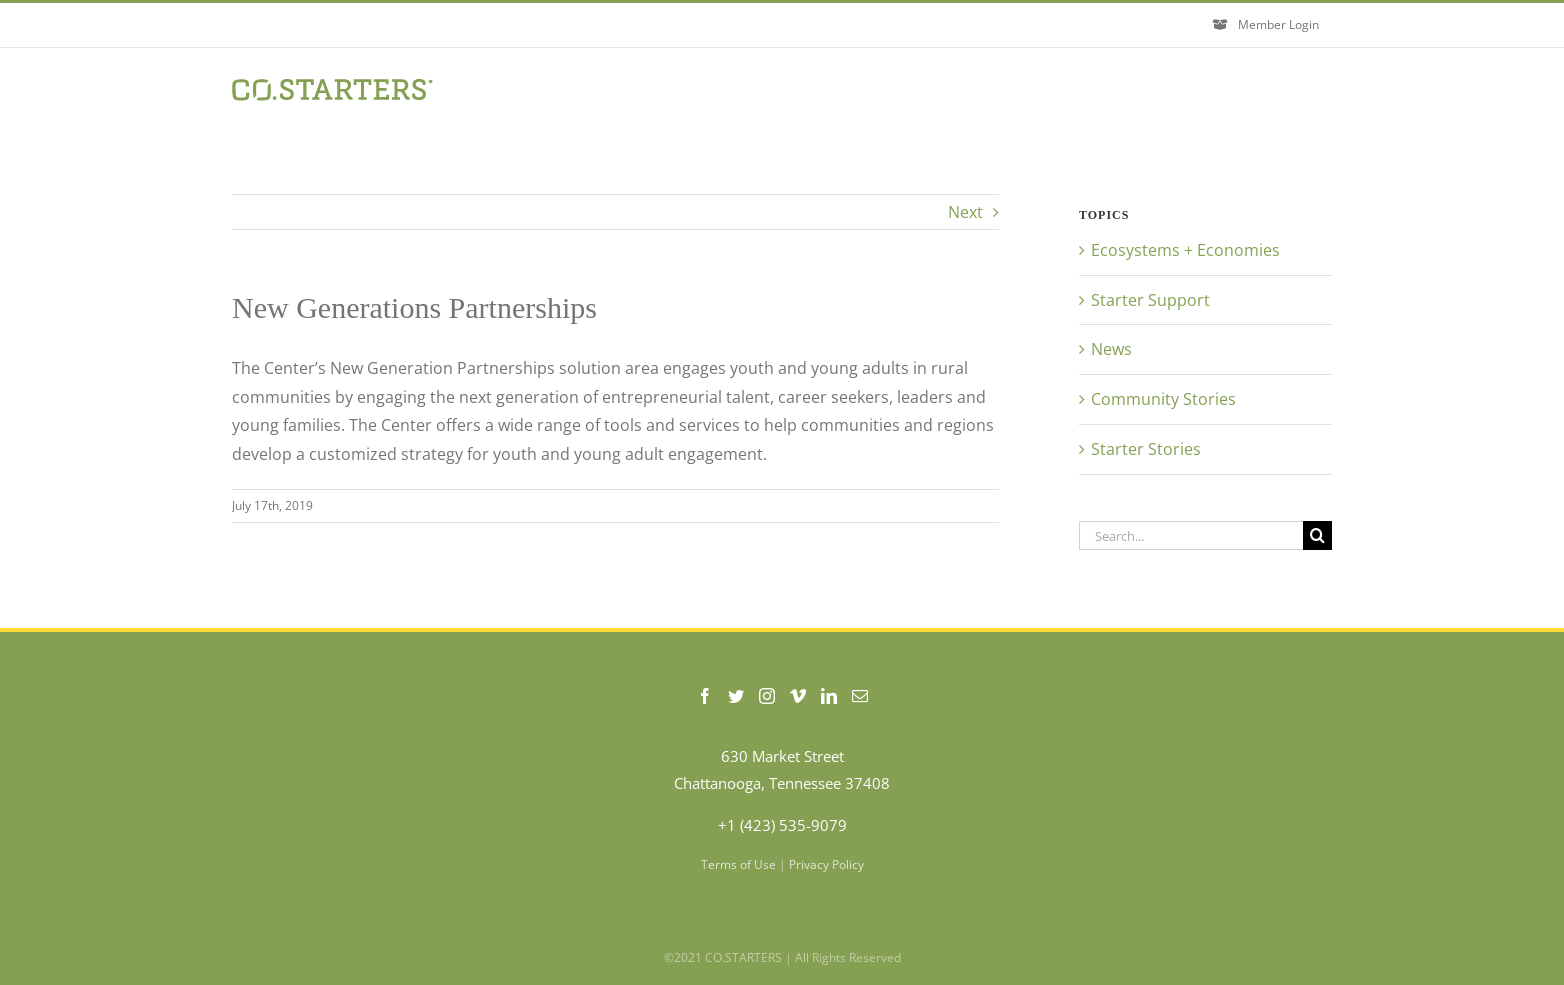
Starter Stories (1146, 449)
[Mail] (860, 696)
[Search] (1317, 535)
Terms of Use (738, 864)
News (1111, 349)
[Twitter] (736, 696)
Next (965, 212)
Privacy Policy (826, 864)
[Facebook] (705, 696)
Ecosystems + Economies (1185, 250)
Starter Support (1150, 300)
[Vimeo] (798, 696)
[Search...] (1191, 535)
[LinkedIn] (829, 696)
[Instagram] (767, 696)
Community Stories (1163, 399)
